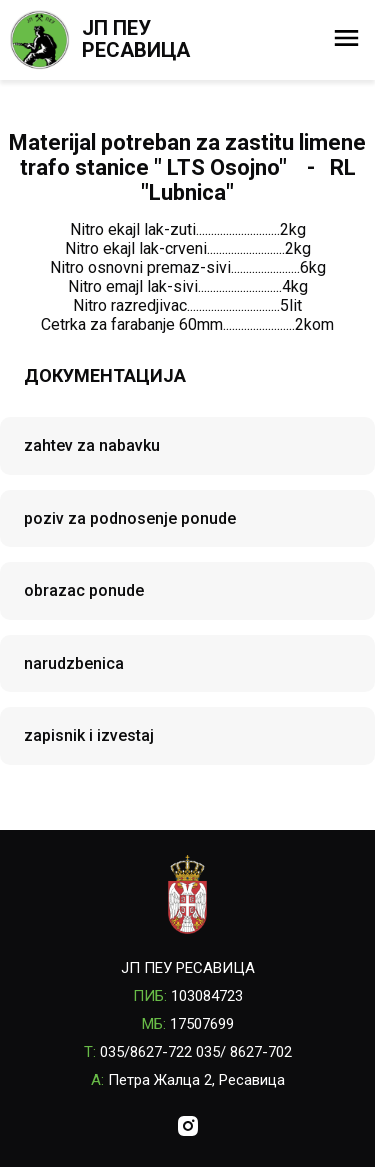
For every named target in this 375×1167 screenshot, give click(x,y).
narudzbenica (74, 663)
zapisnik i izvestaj (89, 735)
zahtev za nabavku (92, 445)
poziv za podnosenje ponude (130, 518)
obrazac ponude (84, 590)
